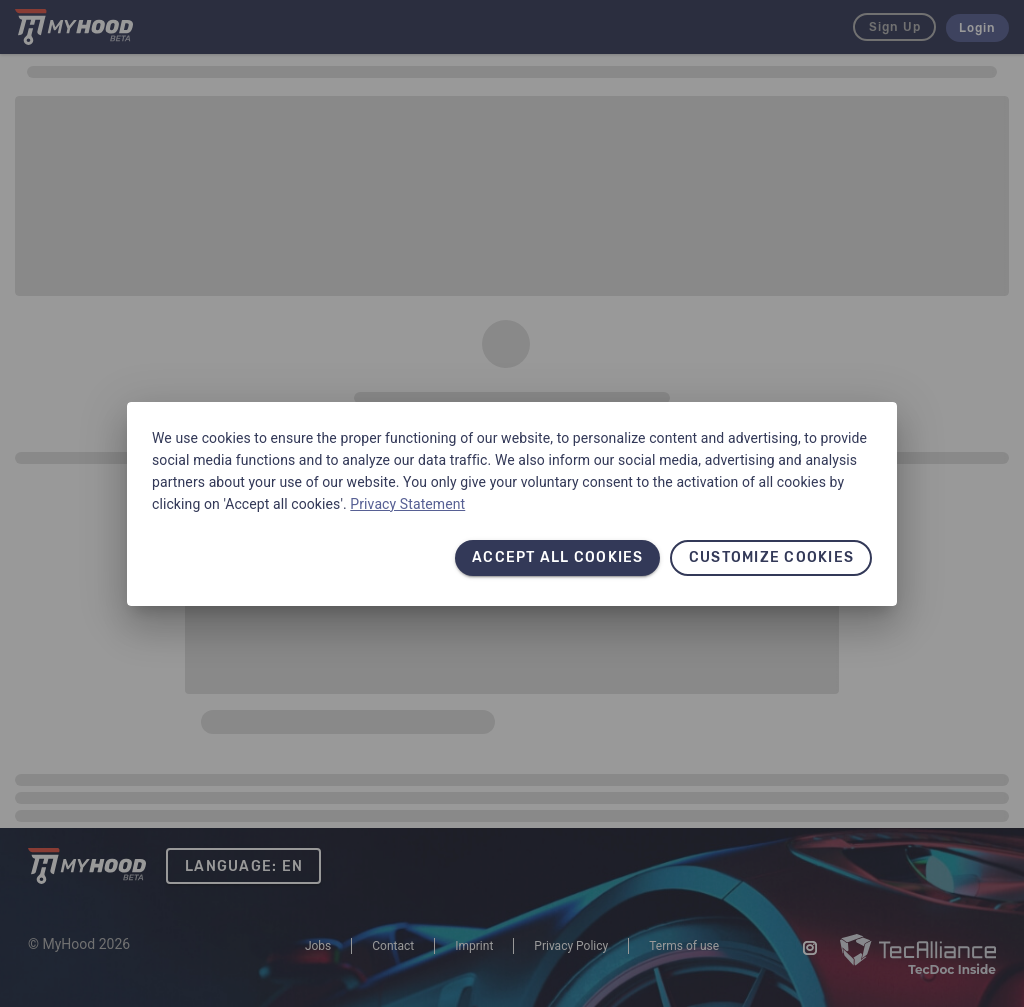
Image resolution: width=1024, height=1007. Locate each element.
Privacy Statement (407, 504)
